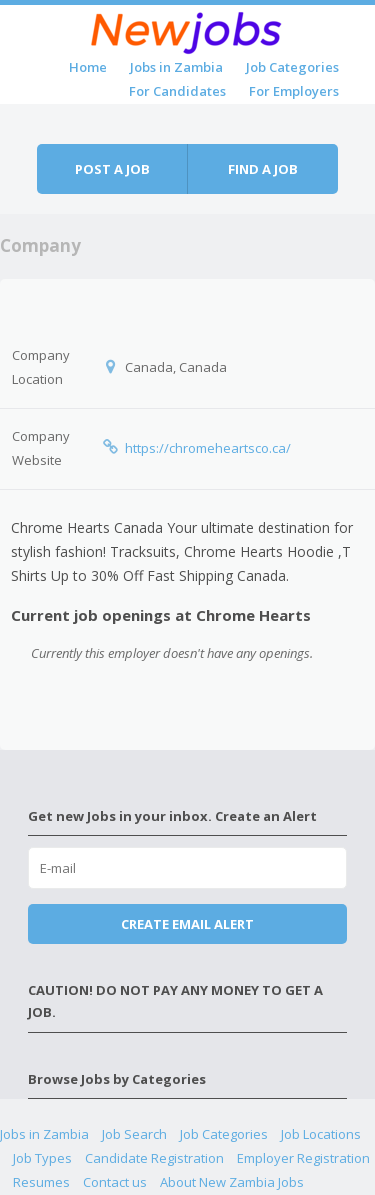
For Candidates (177, 91)
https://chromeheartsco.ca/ (208, 448)
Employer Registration (303, 1158)
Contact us (115, 1182)
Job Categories (292, 67)
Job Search (134, 1134)
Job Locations (321, 1134)
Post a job (112, 169)
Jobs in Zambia (176, 67)
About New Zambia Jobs (232, 1182)
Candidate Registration (154, 1158)
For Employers (294, 91)
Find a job (263, 169)
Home (88, 67)
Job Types (42, 1158)
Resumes (41, 1182)
